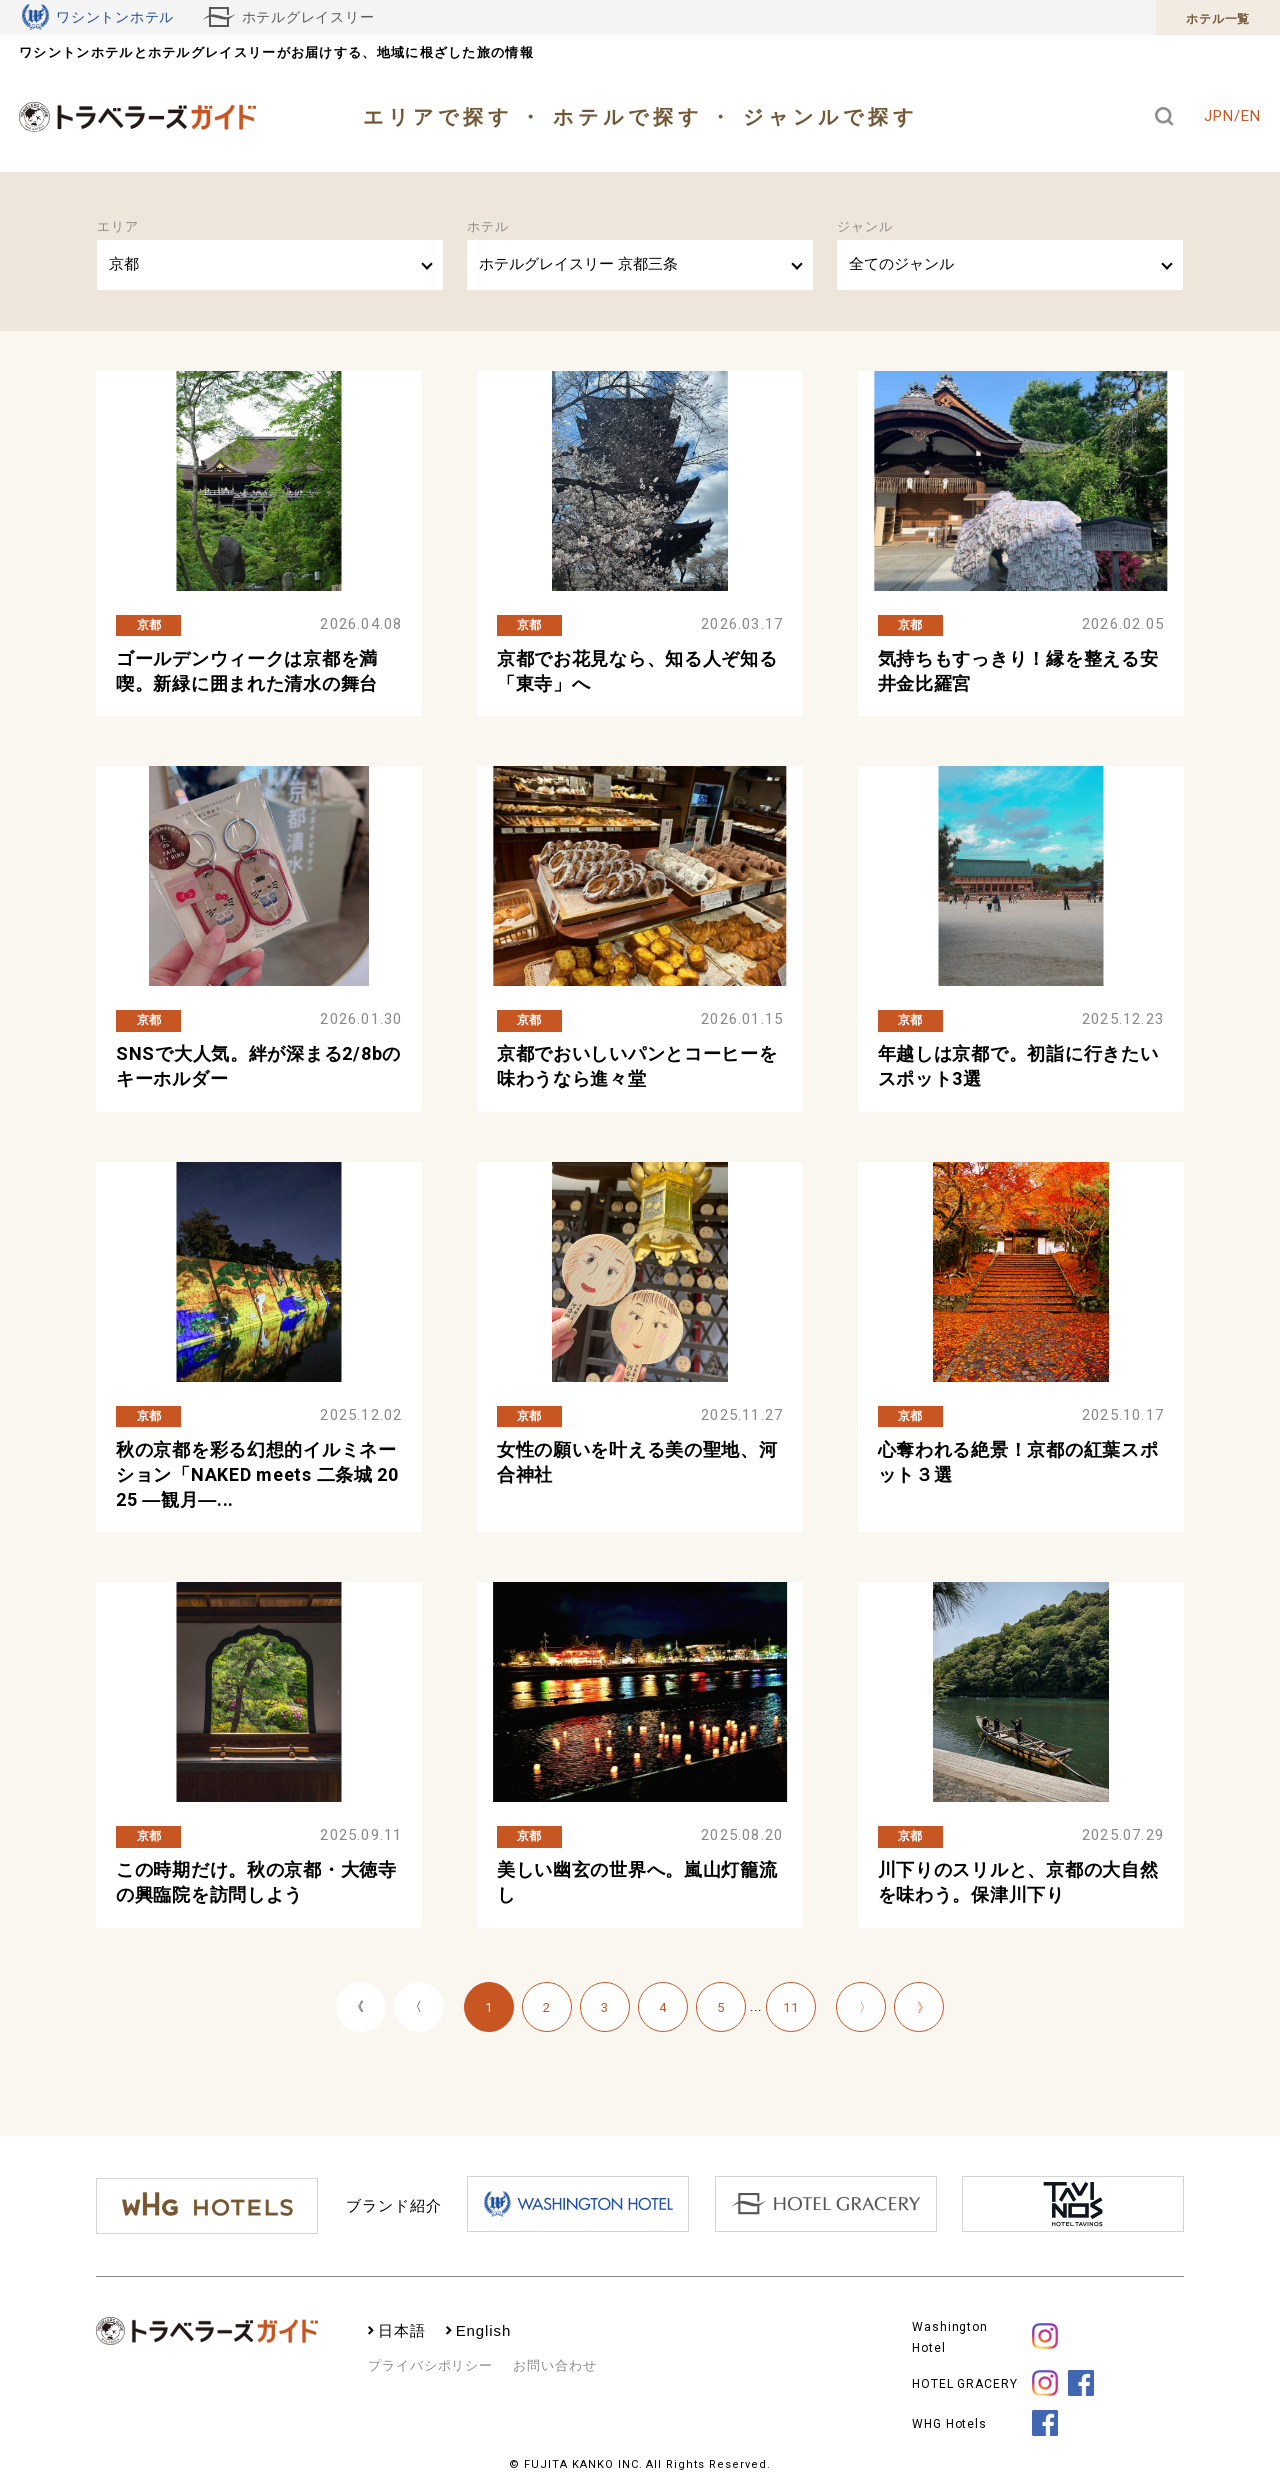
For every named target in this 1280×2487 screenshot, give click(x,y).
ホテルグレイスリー (289, 17)
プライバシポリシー (430, 2365)
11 (791, 2007)
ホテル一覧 (1218, 19)
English (484, 2330)
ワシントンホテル (98, 17)
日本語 (402, 2330)
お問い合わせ (554, 2365)
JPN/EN (1232, 116)
